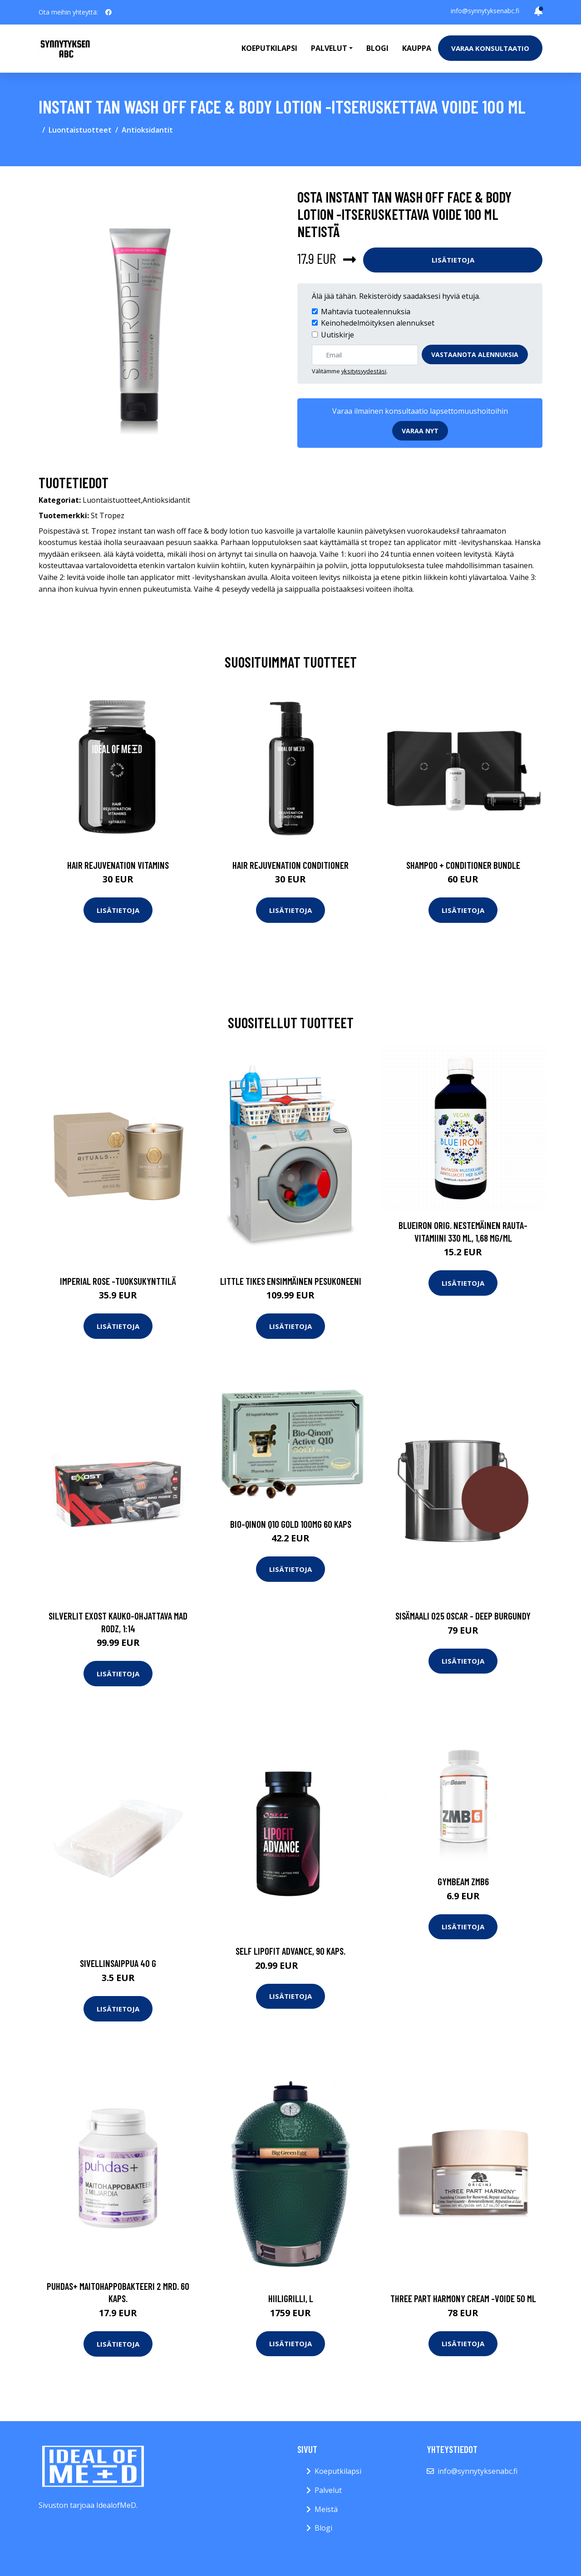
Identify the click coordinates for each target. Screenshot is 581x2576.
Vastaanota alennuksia (474, 354)
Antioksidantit (147, 130)
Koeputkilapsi (269, 48)
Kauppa (416, 48)
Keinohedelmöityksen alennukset (377, 323)
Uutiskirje (337, 335)
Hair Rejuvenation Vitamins (118, 865)
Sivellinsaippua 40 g (118, 1963)
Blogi (377, 48)
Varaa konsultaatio (490, 48)
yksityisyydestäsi (363, 371)
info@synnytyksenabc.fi (485, 10)
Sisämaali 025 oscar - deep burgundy (463, 1615)
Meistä (326, 2509)
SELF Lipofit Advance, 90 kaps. (290, 1951)
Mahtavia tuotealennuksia (365, 312)
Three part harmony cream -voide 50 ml (463, 2298)
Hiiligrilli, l (290, 2298)
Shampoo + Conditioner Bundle (463, 865)
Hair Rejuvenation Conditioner (290, 865)
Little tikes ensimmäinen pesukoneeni (290, 1281)
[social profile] (108, 12)
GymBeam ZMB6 (463, 1881)
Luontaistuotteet (80, 130)
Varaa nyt (420, 430)
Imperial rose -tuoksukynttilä (118, 1281)
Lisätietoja (453, 259)
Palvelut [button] (329, 48)
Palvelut (328, 2490)
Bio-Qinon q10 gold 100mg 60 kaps (290, 1524)
